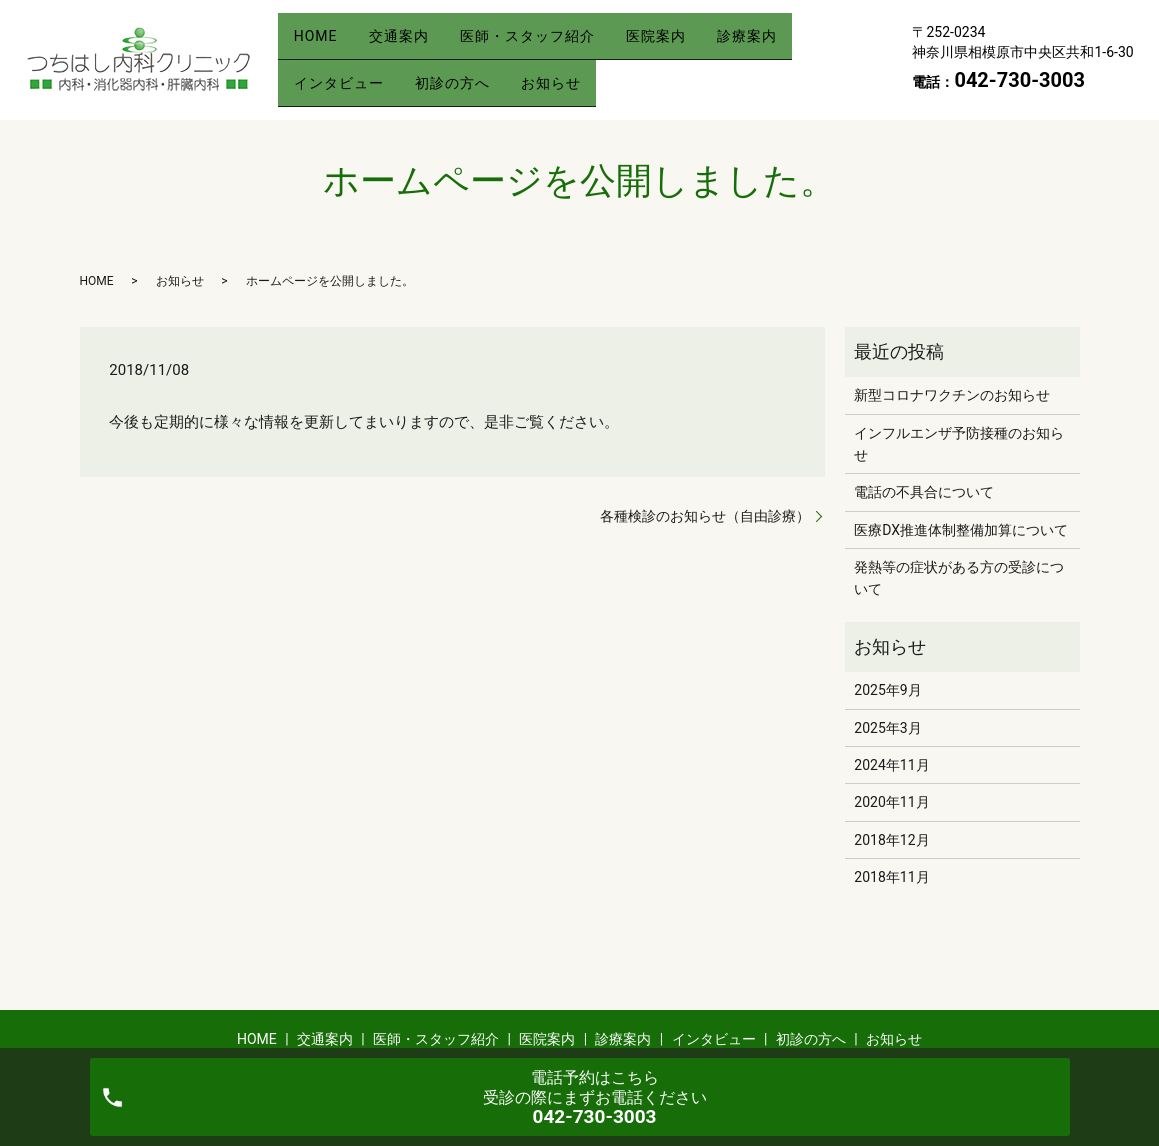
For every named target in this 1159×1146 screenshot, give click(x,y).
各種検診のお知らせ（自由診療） (705, 516)
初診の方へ (468, 74)
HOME (321, 43)
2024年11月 (891, 765)
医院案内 (694, 43)
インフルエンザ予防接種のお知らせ (959, 444)
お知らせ (578, 74)
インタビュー (344, 74)
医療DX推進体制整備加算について (961, 530)
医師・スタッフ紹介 (554, 43)
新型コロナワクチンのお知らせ (952, 395)
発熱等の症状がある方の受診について (959, 578)
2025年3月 (887, 728)
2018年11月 (891, 877)
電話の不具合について (924, 492)
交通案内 (415, 43)
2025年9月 (887, 690)
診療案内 (796, 43)
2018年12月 (891, 840)
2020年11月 (891, 802)
